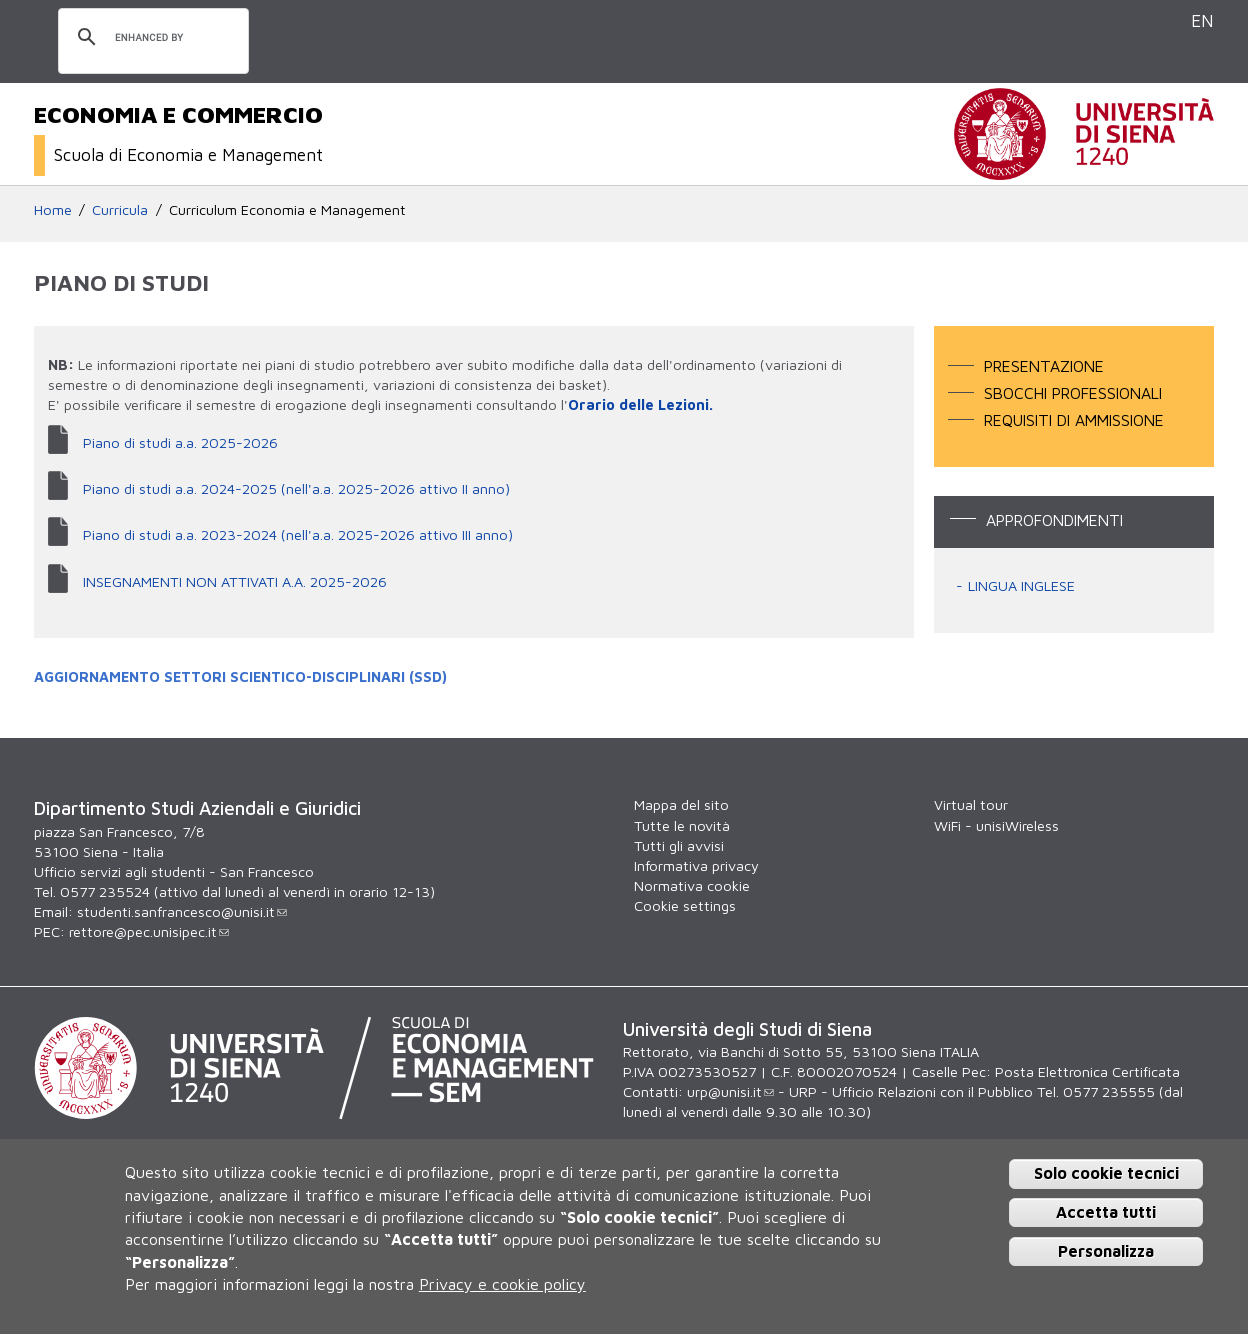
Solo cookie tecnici (1106, 1173)
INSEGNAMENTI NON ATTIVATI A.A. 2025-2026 (235, 581)
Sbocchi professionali (1073, 393)
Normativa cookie (692, 885)
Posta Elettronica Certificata (1087, 1071)
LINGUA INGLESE (1021, 585)
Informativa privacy (696, 865)
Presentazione (1044, 366)
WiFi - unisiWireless (996, 825)
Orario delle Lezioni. (640, 404)
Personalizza (1106, 1251)
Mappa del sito (681, 804)
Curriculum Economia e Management (287, 209)
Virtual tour (971, 804)
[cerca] (150, 38)
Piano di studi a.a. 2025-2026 (180, 442)
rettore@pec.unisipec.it (149, 931)
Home (53, 209)
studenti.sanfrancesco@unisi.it (182, 911)
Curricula (120, 209)
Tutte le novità (682, 825)
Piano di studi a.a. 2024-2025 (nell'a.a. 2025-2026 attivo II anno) (296, 488)
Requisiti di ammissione (1074, 420)
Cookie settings (685, 905)
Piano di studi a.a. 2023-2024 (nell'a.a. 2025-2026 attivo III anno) (298, 534)
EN (1202, 20)
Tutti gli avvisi (679, 845)
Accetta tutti (1106, 1212)
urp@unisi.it (730, 1091)
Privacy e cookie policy (502, 1284)
